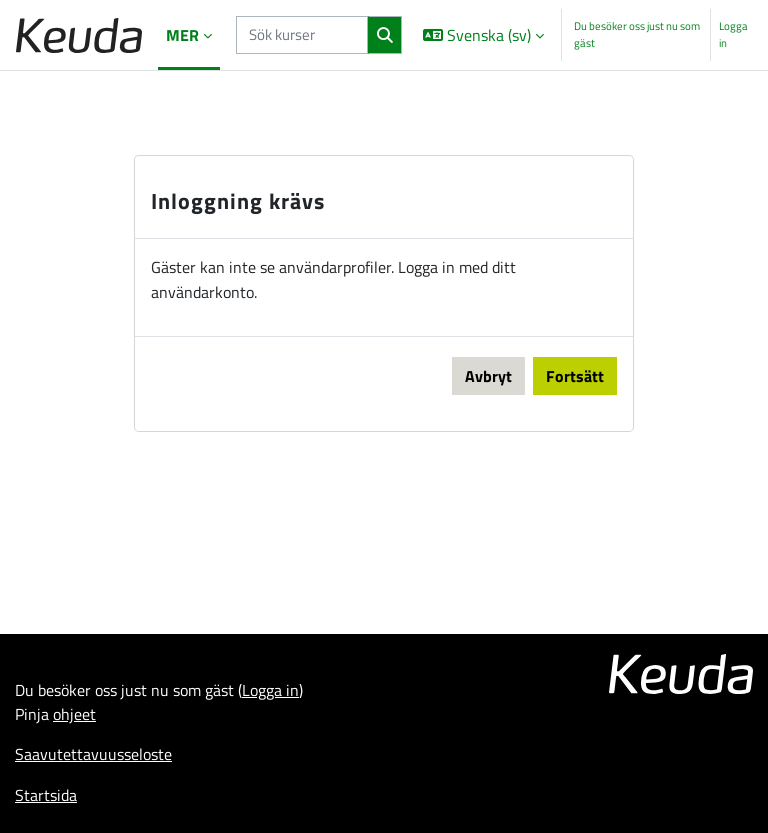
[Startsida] (79, 35)
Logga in (733, 34)
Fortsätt (575, 376)
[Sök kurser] (302, 34)
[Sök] (384, 35)
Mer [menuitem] (182, 35)
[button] (483, 35)
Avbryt (488, 376)
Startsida (46, 795)
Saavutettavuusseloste (93, 754)
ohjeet (74, 714)
